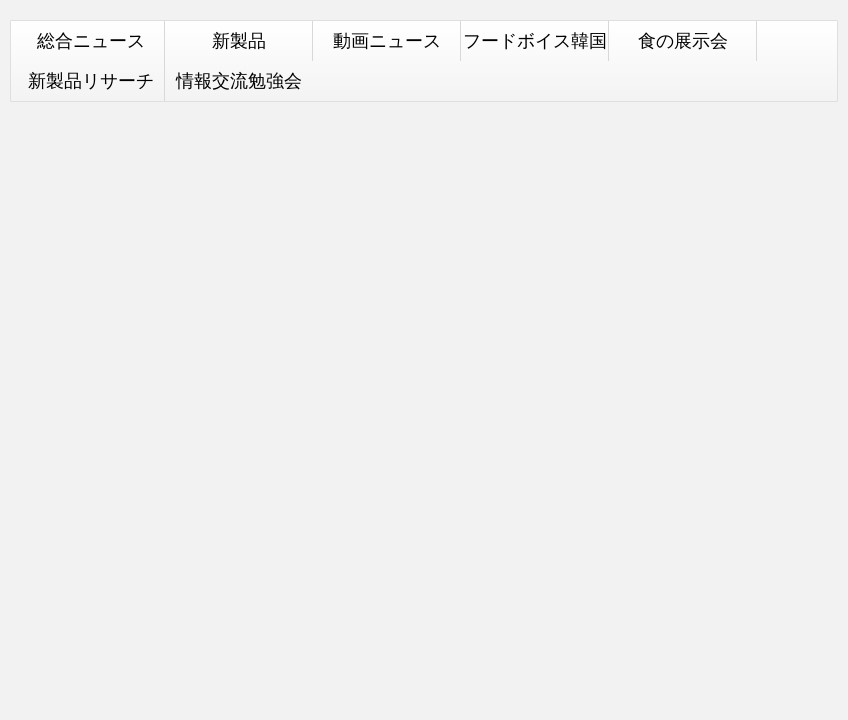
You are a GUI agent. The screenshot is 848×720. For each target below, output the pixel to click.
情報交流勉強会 (239, 80)
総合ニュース (91, 40)
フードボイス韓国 (535, 40)
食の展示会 (683, 40)
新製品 (239, 40)
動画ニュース (387, 40)
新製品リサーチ (91, 80)
